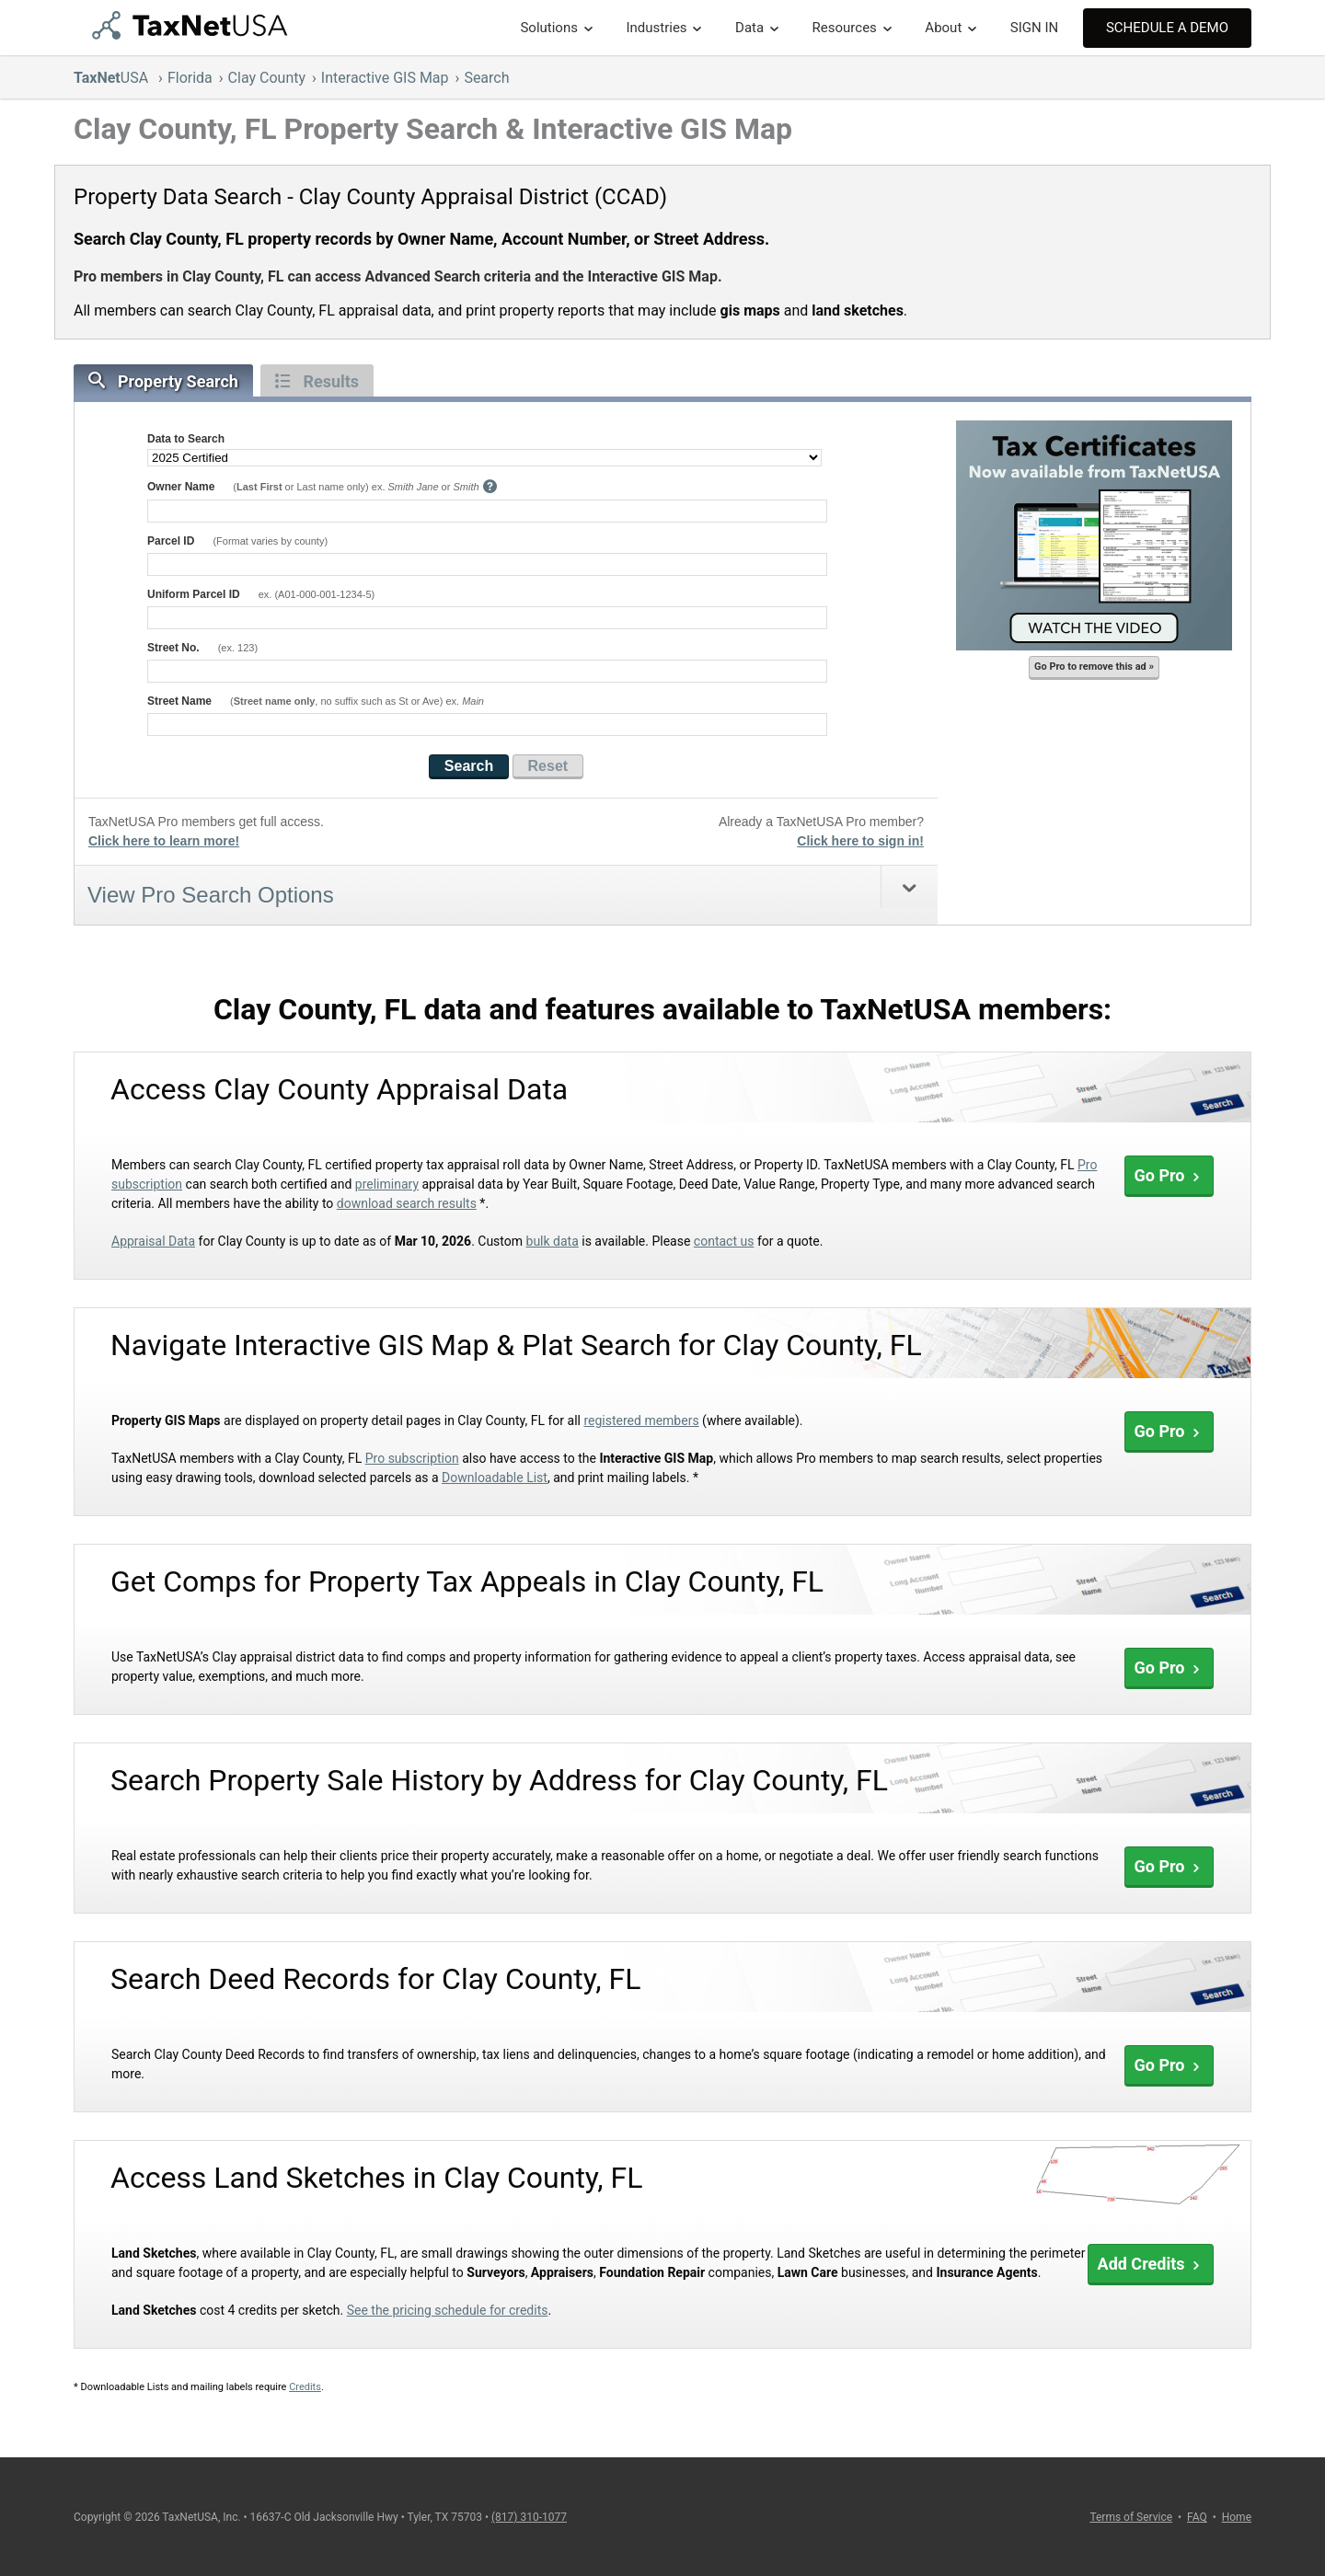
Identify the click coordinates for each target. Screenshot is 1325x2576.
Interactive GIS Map (385, 77)
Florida (190, 77)
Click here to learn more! (163, 841)
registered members (640, 1420)
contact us (724, 1241)
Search (486, 77)
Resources (844, 27)
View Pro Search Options (210, 894)
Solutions (549, 27)
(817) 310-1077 (529, 2517)
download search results (407, 1203)
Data (749, 27)
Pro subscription (412, 1458)
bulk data (552, 1241)
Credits (305, 2387)
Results (317, 381)
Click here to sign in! (860, 841)
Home (1236, 2517)
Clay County (266, 77)
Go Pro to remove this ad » (1094, 667)
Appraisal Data (153, 1241)
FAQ (1197, 2517)
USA (113, 77)
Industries (656, 27)
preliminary (387, 1184)
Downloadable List (494, 1477)
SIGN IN (1034, 27)
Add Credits (1151, 2263)
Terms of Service (1130, 2517)
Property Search (163, 381)
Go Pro (1169, 1175)
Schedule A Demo (1167, 27)
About (943, 27)
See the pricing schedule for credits (447, 2310)
